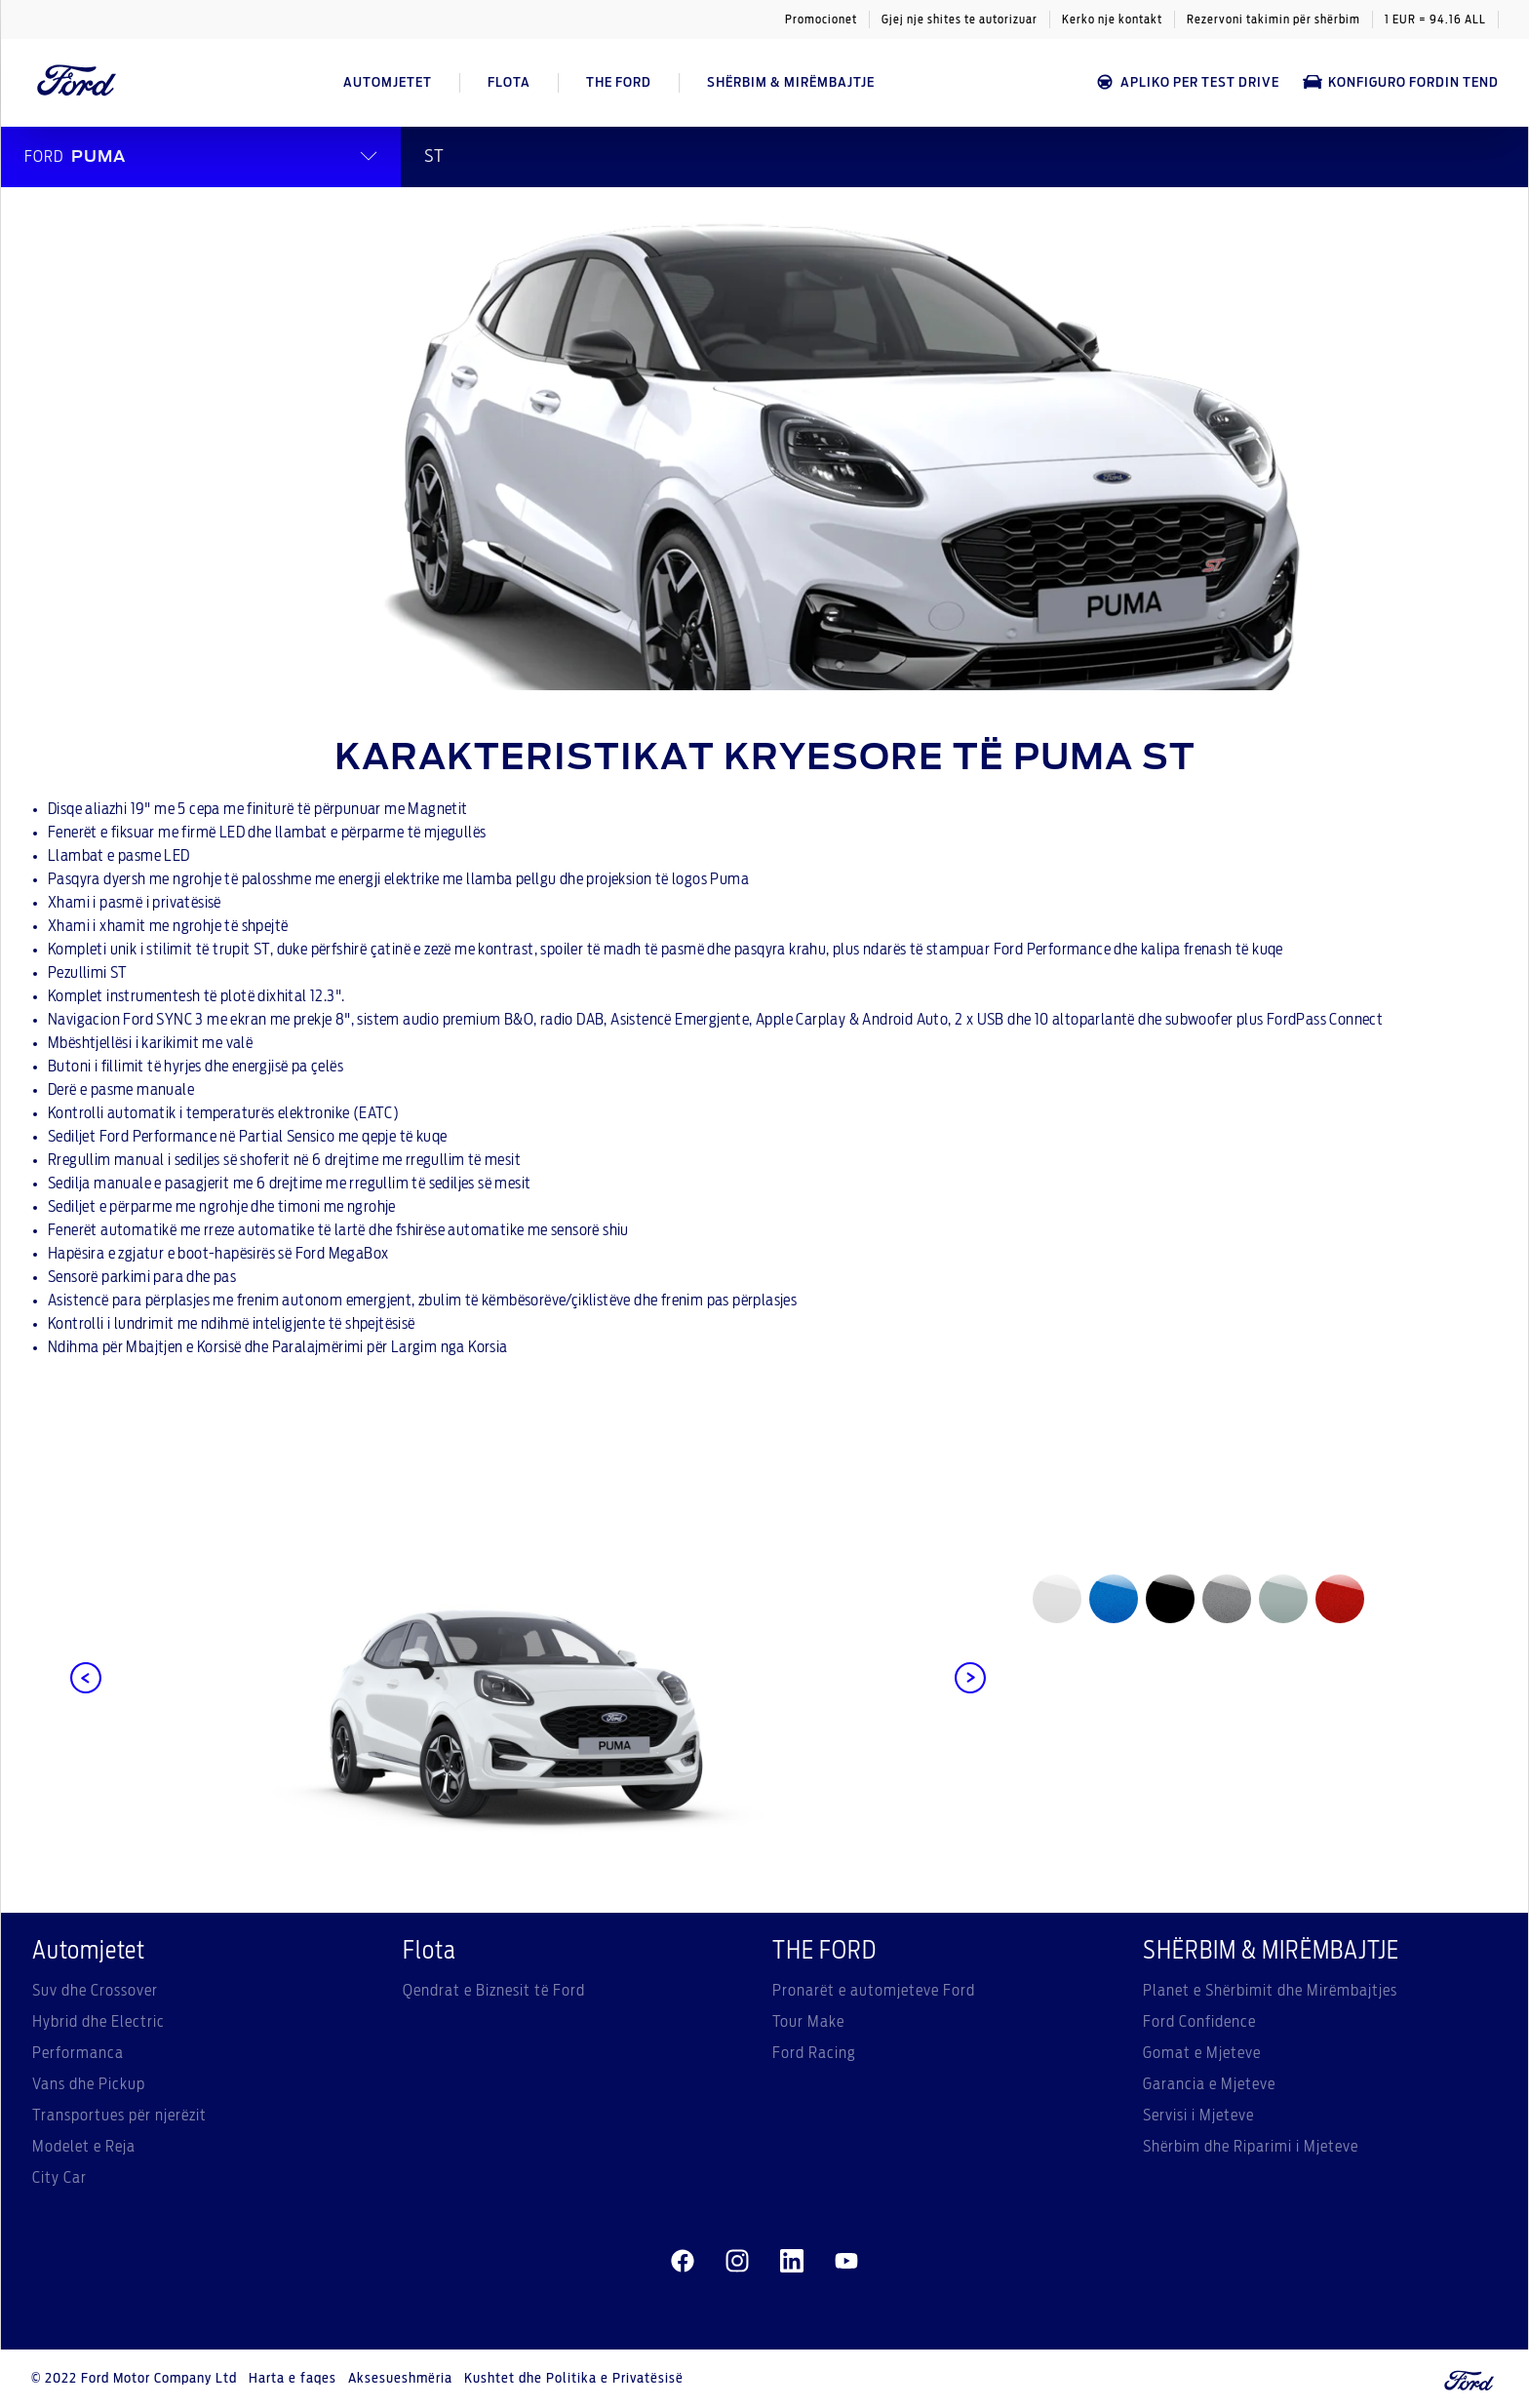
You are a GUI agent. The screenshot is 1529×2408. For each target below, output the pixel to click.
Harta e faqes (292, 2379)
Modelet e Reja (84, 2147)
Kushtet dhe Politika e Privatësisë (574, 2379)
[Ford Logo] (77, 83)
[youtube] (846, 2261)
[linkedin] (792, 2261)
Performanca (78, 2053)
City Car (59, 2178)
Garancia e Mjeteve (1209, 2084)
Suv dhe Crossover (95, 1991)
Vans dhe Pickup (88, 2084)
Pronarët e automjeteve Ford (873, 1991)
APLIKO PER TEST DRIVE (1187, 82)
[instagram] (737, 2261)
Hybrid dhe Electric (98, 2022)
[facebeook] (682, 2261)
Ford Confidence (1199, 2022)
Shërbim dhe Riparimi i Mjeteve (1250, 2147)
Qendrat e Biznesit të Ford (494, 1991)
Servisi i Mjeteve (1198, 2115)
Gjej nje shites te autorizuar (960, 19)
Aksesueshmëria (400, 2379)
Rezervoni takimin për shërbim (1273, 19)
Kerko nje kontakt (1112, 19)
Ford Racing (814, 2053)
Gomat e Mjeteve (1202, 2053)
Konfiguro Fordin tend (1401, 82)
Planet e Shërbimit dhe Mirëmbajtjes (1270, 1991)
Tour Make (808, 2022)
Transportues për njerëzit (119, 2115)
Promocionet (821, 19)
